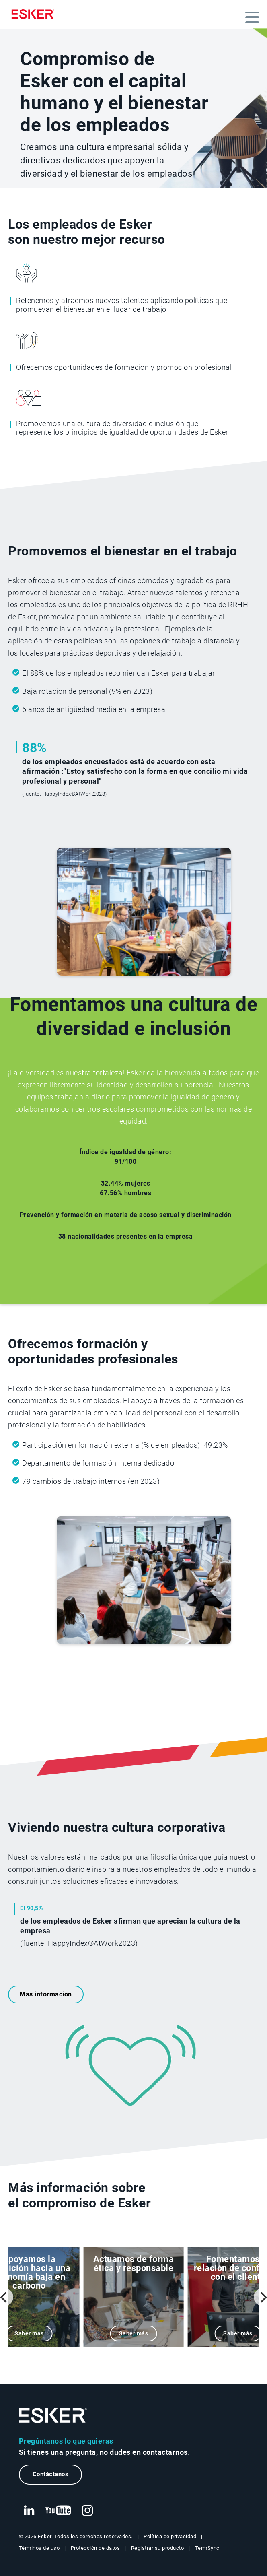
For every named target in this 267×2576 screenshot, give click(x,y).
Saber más (29, 2333)
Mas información (46, 1994)
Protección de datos (95, 2548)
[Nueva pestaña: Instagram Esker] (88, 2511)
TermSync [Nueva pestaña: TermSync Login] (207, 2548)
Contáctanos (51, 2474)
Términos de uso (39, 2548)
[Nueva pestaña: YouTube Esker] (58, 2511)
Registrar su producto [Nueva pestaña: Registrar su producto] (157, 2548)
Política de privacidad (170, 2536)
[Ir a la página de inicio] (53, 2416)
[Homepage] (35, 14)
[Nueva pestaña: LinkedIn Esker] (29, 2511)
